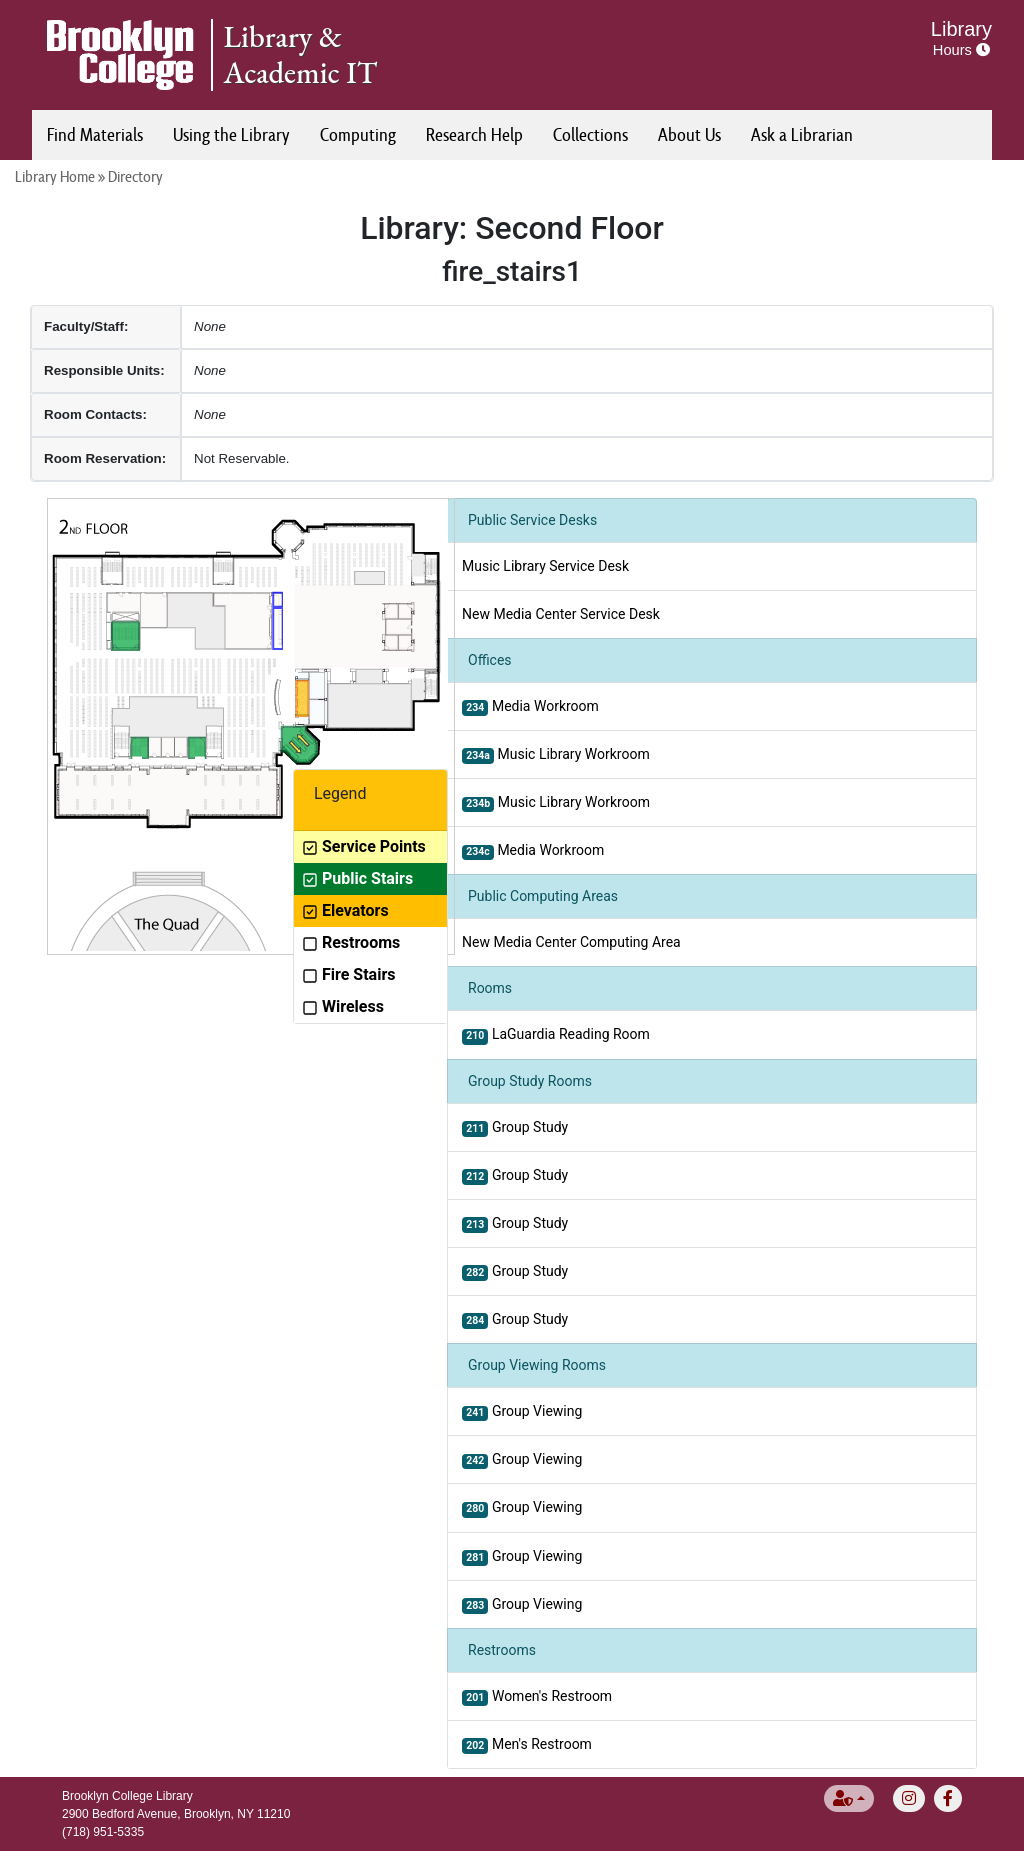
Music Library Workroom (556, 755)
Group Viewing (522, 1412)
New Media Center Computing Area (571, 942)
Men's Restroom (527, 1745)
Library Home (55, 176)
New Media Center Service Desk (561, 614)
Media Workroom (530, 707)
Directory (135, 176)
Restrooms (351, 942)
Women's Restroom (537, 1697)
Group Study (515, 1128)
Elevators (345, 910)
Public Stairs (357, 878)
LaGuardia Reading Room (556, 1035)
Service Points (364, 846)
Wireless (343, 1006)
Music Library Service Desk (545, 566)
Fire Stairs (348, 974)
